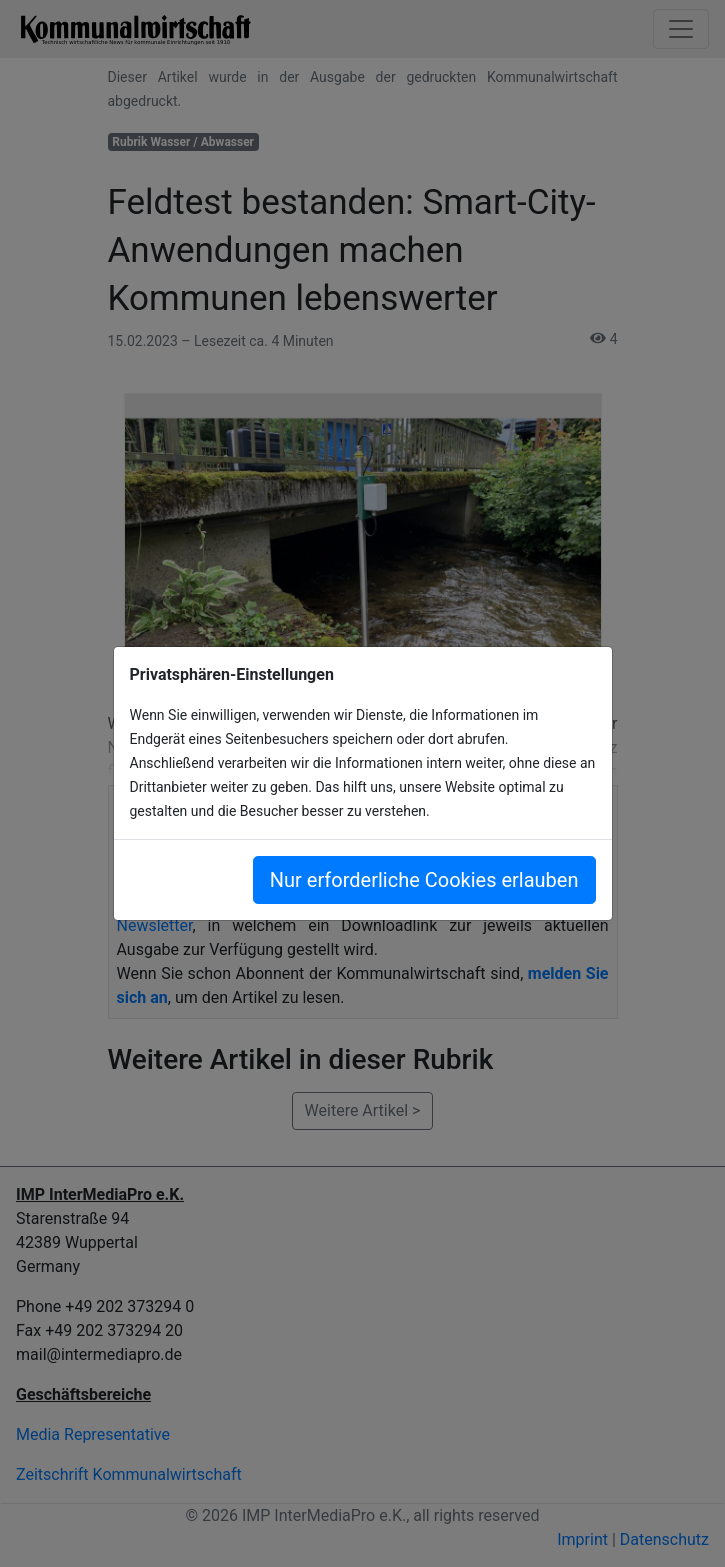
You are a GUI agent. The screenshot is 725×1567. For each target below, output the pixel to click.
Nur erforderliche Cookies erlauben (424, 880)
